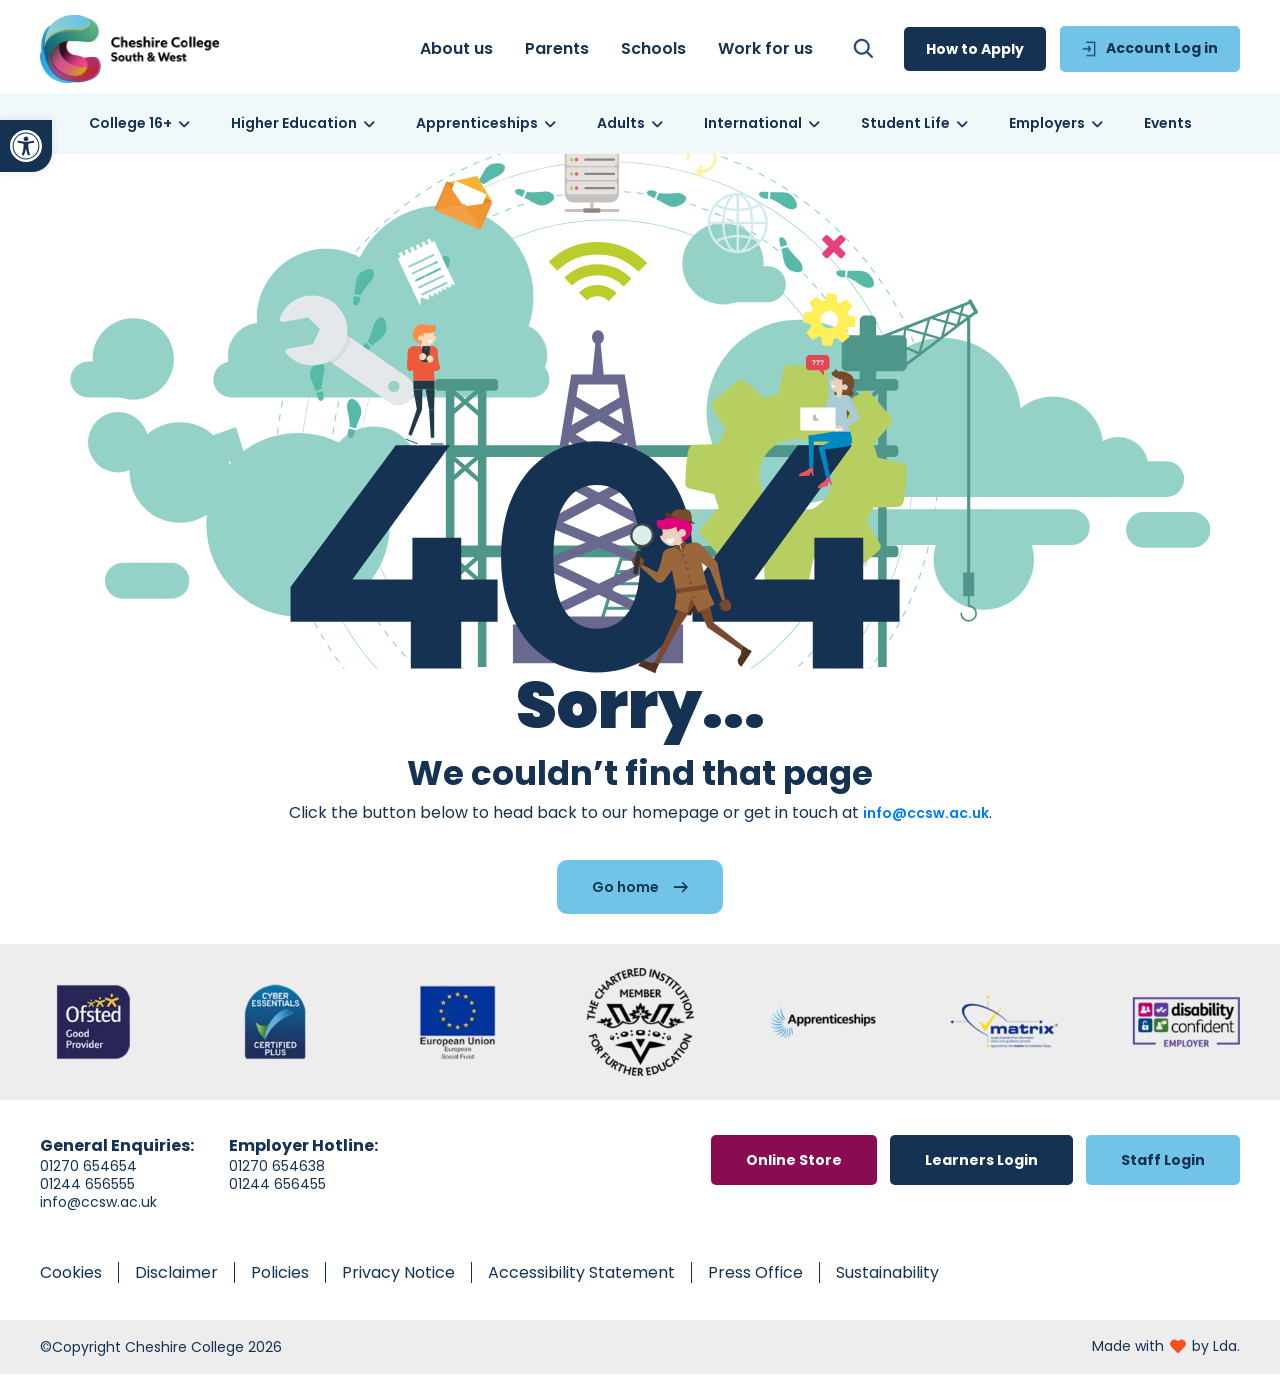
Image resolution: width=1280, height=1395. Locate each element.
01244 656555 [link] (87, 1205)
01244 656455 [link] (277, 1205)
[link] (26, 146)
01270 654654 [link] (88, 1187)
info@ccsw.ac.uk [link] (926, 834)
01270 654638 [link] (277, 1187)
